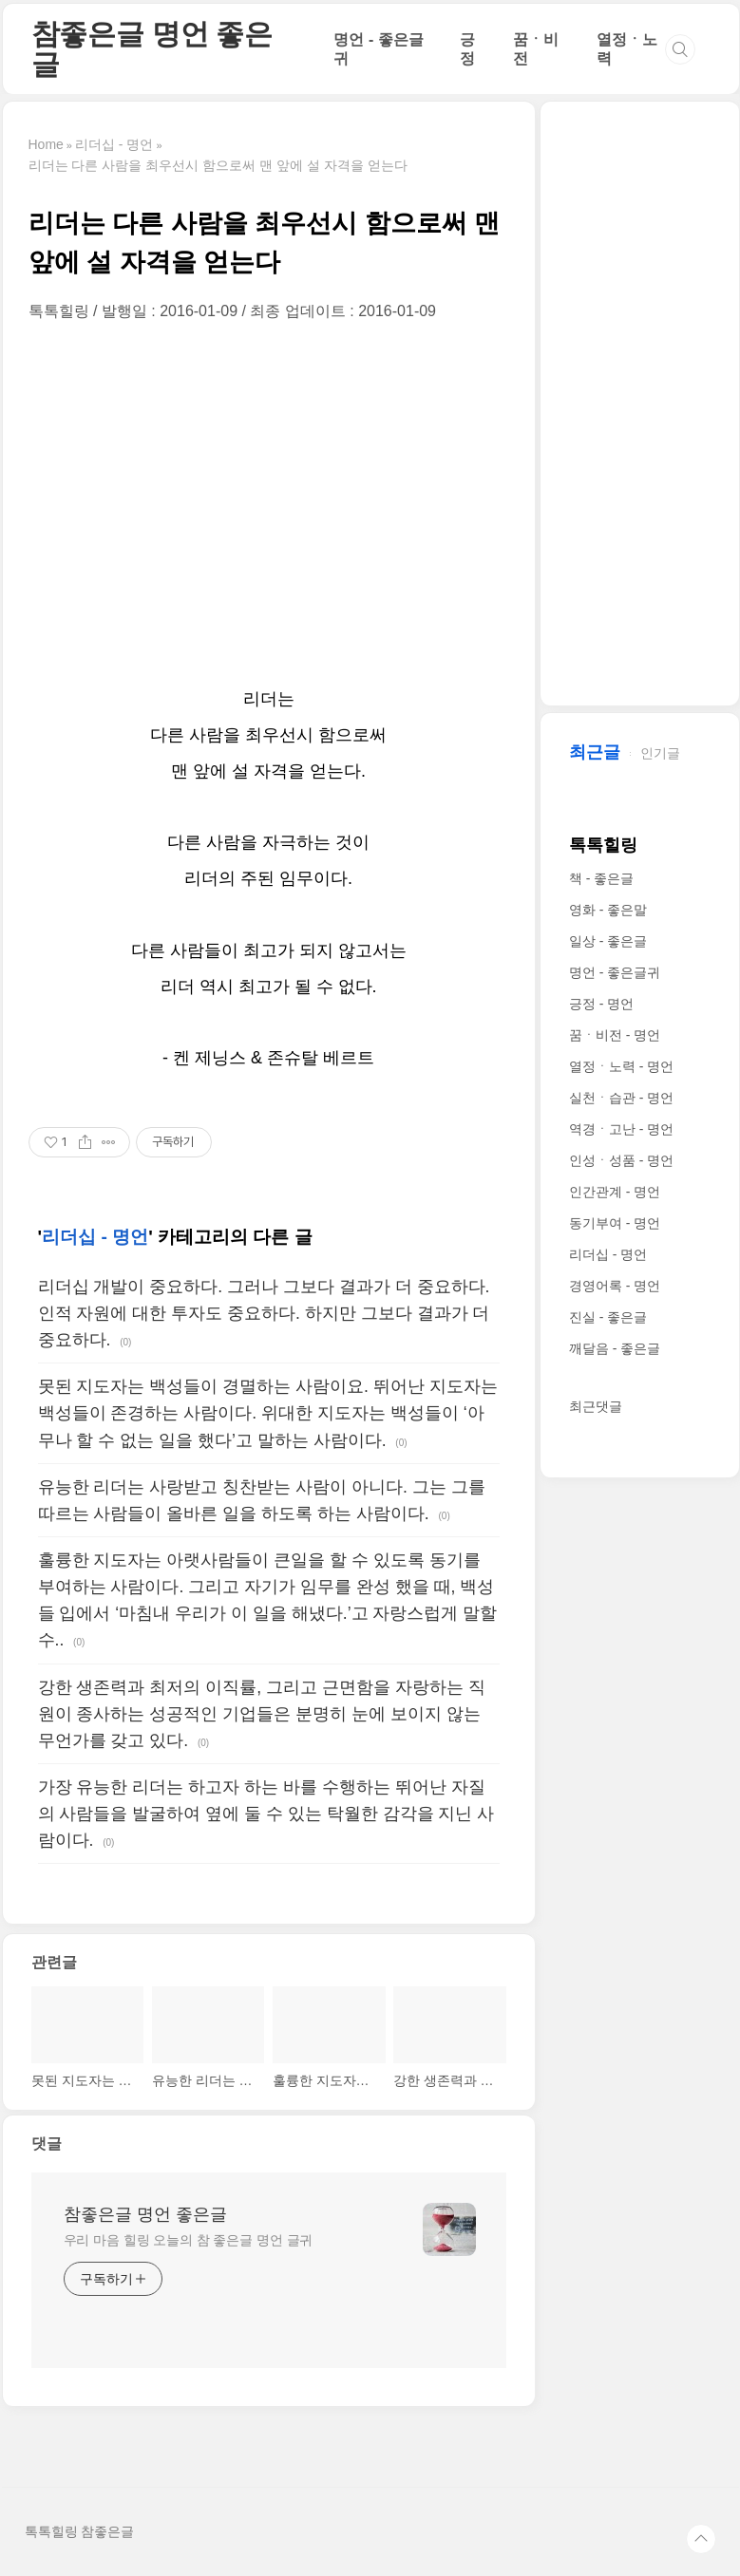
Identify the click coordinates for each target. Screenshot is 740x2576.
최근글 (594, 752)
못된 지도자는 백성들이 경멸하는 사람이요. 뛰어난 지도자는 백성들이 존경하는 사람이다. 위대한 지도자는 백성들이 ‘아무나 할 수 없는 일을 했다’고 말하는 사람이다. (268, 1413)
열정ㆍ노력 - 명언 (621, 1066)
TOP (701, 2539)
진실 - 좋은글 (608, 1317)
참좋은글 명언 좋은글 (152, 49)
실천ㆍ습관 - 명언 (621, 1097)
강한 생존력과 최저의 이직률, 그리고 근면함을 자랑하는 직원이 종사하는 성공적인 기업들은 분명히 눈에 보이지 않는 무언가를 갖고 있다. (261, 1714)
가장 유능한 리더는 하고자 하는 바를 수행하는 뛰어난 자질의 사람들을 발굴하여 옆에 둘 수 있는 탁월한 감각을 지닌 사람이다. (266, 1813)
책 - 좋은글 (601, 878)
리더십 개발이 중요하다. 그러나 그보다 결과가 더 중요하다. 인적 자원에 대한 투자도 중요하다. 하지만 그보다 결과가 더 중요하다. (264, 1313)
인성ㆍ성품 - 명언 (621, 1160)
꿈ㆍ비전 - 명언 (614, 1035)
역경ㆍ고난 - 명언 (621, 1129)
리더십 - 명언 (95, 1237)
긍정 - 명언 (601, 1003)
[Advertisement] (268, 501)
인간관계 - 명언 (614, 1191)
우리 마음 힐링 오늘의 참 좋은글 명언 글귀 (188, 2239)
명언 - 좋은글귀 (614, 972)
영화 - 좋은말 (608, 909)
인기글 (660, 753)
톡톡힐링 (603, 845)
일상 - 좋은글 (608, 941)
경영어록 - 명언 (614, 1285)
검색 (680, 49)
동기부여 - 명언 (614, 1223)
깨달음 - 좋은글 (614, 1348)
